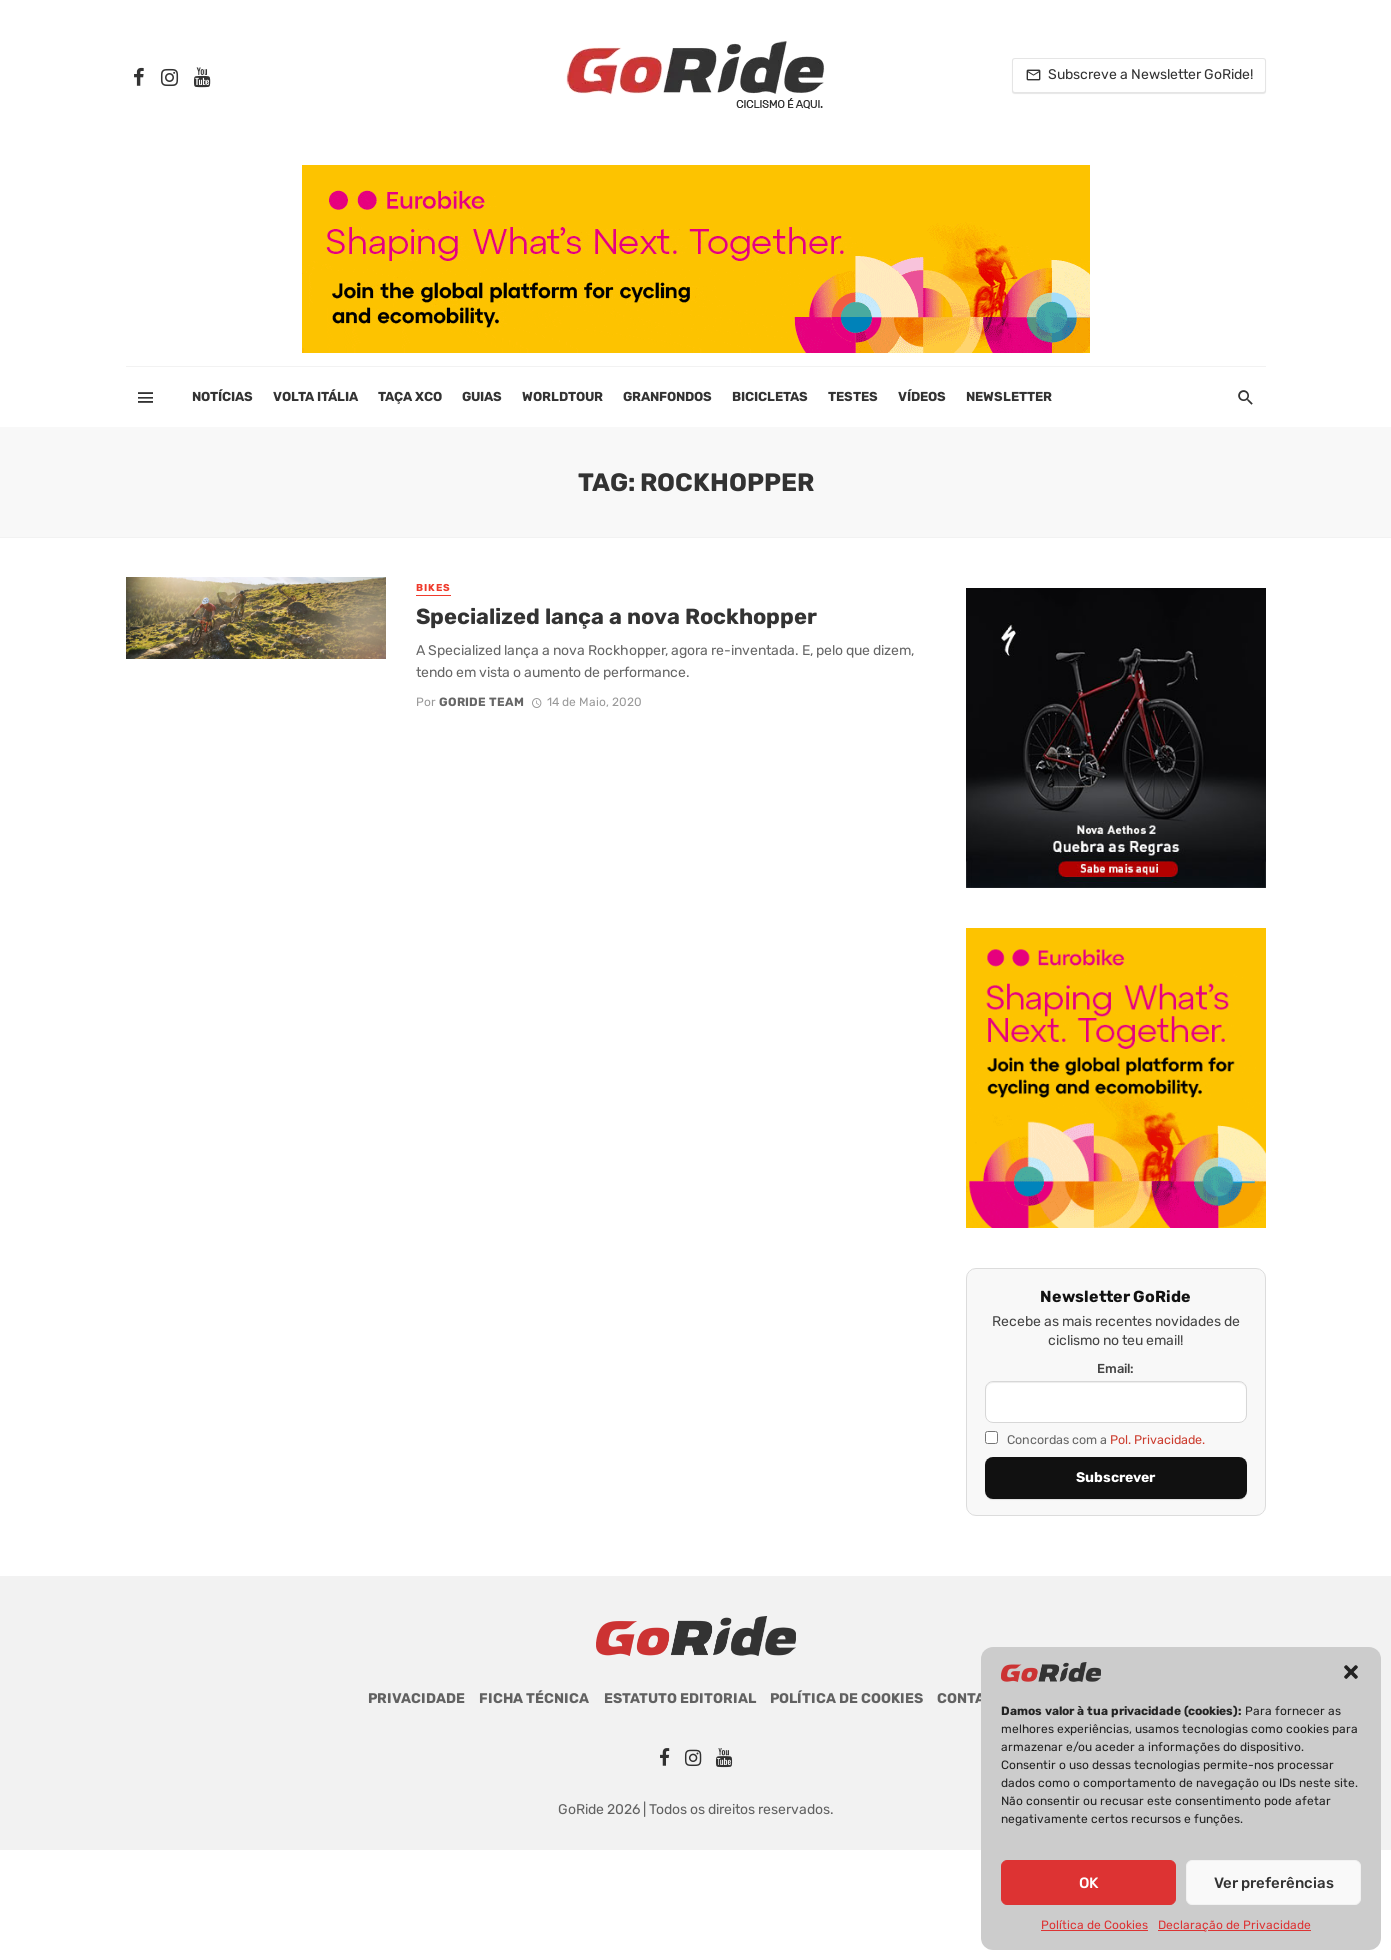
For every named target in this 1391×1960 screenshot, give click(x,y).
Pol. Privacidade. (1157, 1439)
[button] (1351, 1672)
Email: (1115, 1368)
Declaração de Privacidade (1234, 1925)
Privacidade (416, 1698)
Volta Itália (315, 396)
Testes (853, 396)
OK (1088, 1883)
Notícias (222, 396)
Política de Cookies (1094, 1925)
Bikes (433, 588)
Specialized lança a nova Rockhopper (616, 616)
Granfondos (667, 396)
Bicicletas (770, 396)
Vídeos (922, 396)
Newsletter (1009, 396)
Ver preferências (1274, 1883)
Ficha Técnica (534, 1698)
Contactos (980, 1698)
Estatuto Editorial (680, 1698)
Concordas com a (1095, 1439)
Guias (482, 396)
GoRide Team (481, 702)
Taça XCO (410, 396)
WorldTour (562, 396)
